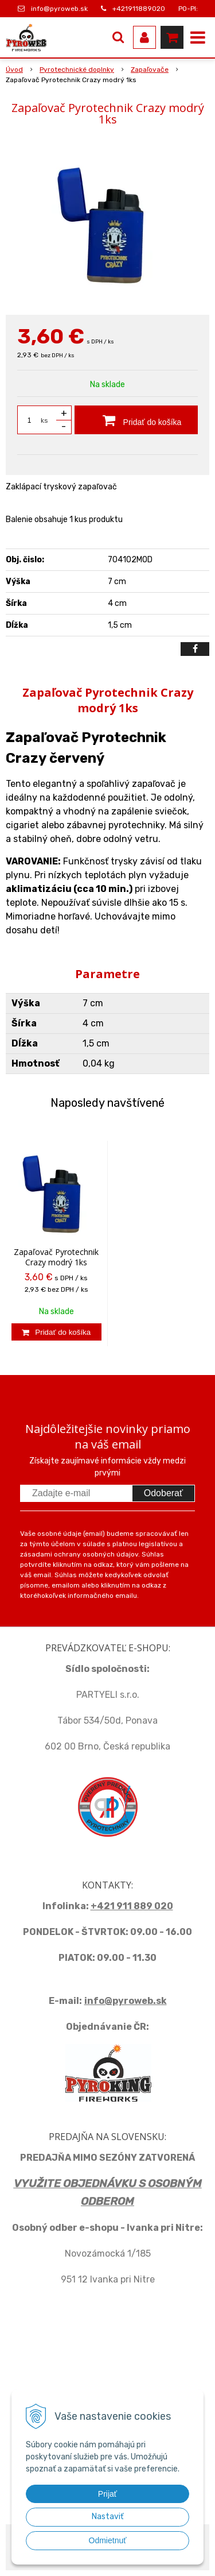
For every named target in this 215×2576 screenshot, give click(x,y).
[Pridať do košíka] (136, 419)
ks (44, 420)
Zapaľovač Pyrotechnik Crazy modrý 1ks (56, 1257)
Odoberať (163, 1493)
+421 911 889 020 (132, 1906)
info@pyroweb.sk (59, 9)
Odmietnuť (108, 2540)
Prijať (107, 2493)
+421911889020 (138, 9)
